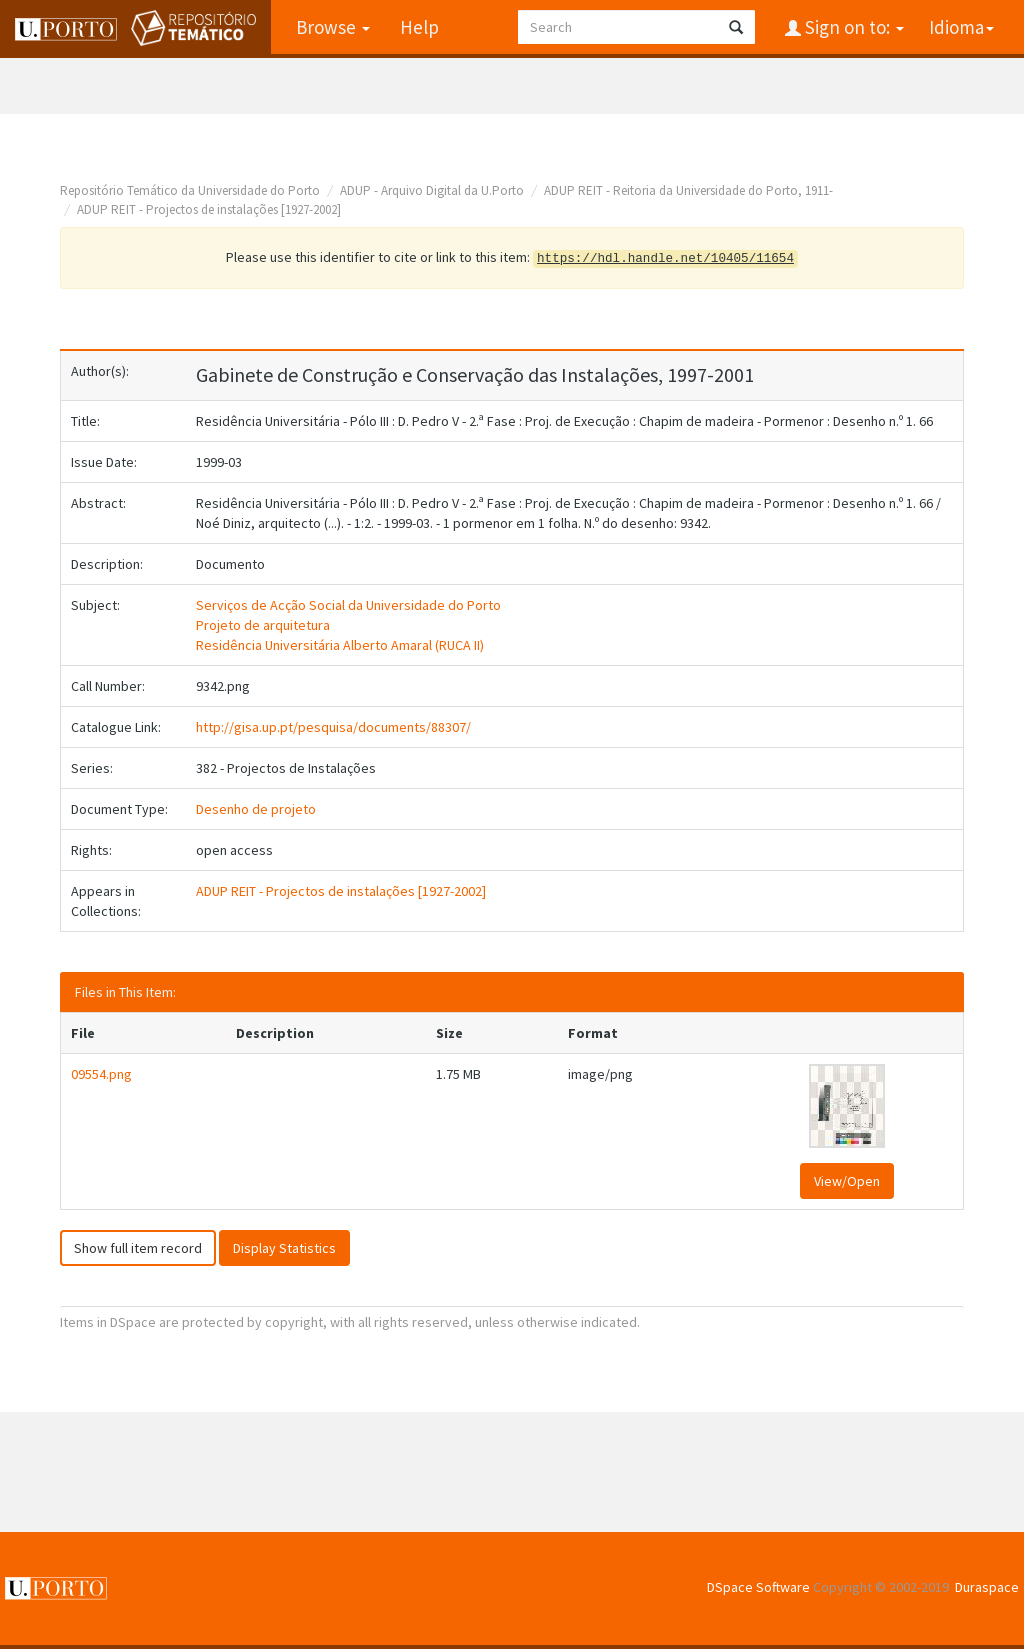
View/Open (847, 1181)
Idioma (961, 27)
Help (419, 27)
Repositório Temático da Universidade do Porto (190, 190)
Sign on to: (852, 27)
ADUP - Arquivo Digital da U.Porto (432, 190)
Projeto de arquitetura (263, 625)
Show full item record (138, 1248)
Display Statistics (284, 1248)
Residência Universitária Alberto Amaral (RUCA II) (340, 645)
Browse (333, 27)
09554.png (101, 1074)
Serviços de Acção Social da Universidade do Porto (348, 605)
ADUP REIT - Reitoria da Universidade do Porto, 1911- (688, 190)
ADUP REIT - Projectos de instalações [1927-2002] (209, 209)
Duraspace (987, 1587)
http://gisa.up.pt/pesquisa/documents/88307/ (333, 727)
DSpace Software (758, 1587)
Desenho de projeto (256, 809)
